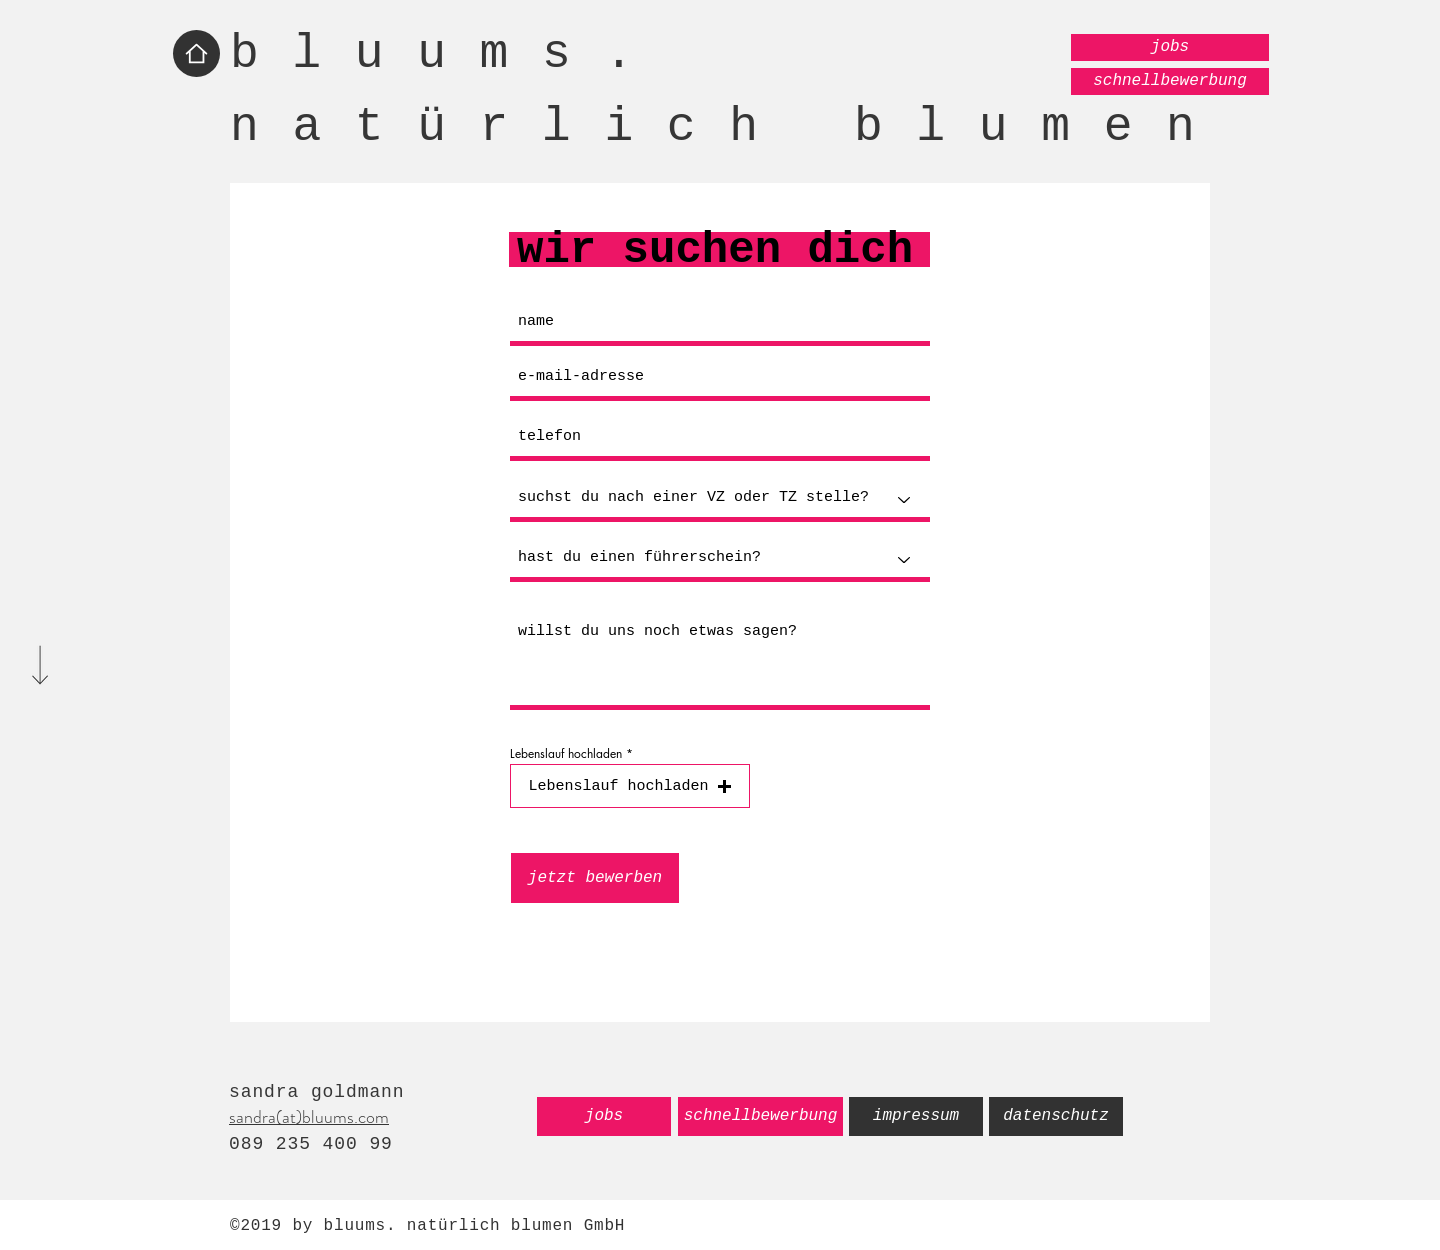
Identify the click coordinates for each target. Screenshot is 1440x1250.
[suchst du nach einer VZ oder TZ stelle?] (720, 499)
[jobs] (1170, 47)
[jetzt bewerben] (595, 878)
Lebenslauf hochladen (566, 754)
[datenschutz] (1056, 1116)
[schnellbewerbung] (1170, 81)
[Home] (196, 53)
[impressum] (916, 1116)
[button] (630, 786)
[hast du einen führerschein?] (720, 559)
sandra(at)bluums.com (309, 1117)
